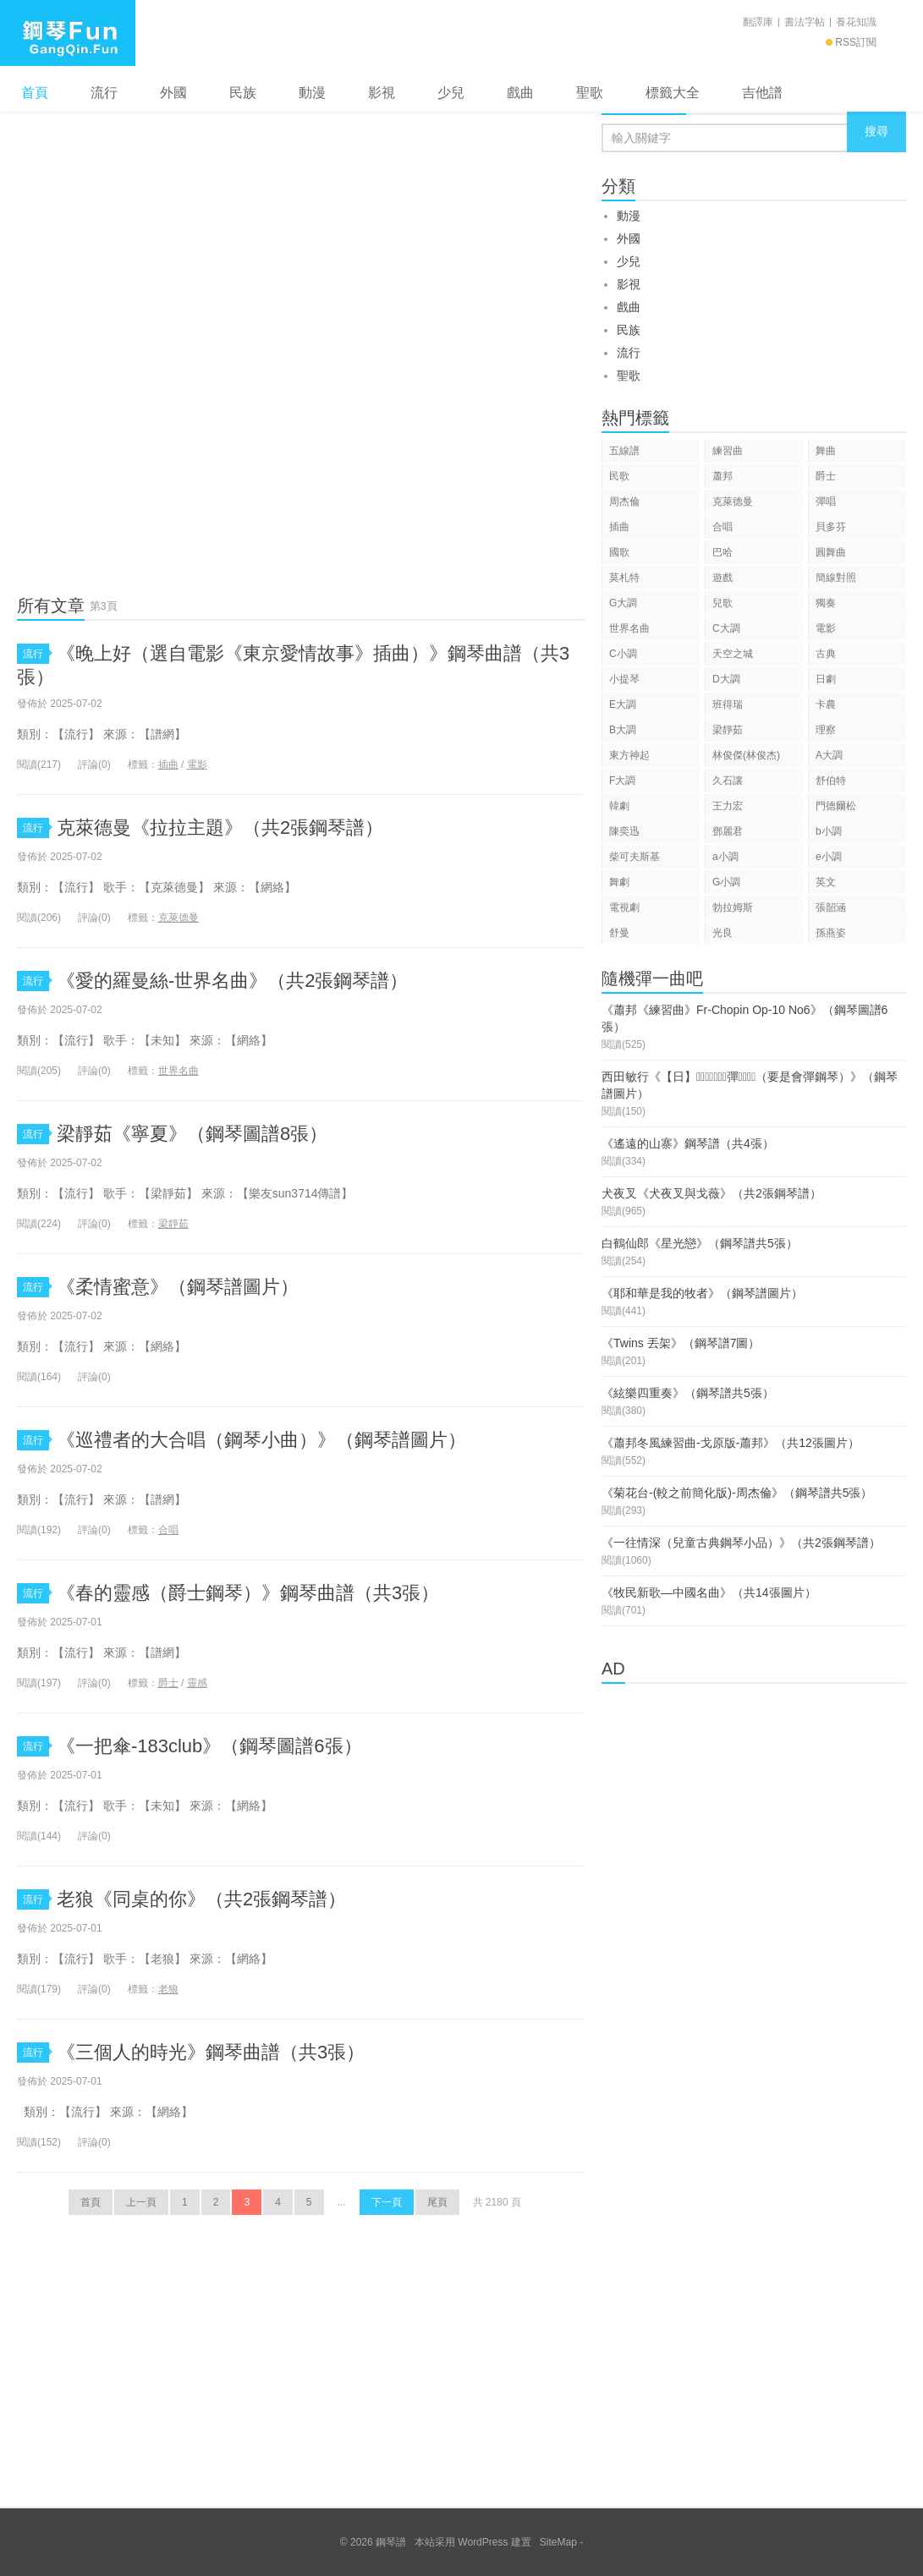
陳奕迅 (624, 831)
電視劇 (624, 907)
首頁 (34, 92)
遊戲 (722, 578)
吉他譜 (762, 92)
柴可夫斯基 (634, 857)
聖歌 (589, 92)
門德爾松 (836, 806)
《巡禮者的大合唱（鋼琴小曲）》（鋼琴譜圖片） (261, 1439)
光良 (722, 933)
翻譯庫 (758, 22)
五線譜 (624, 451)
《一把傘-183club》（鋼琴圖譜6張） (209, 1746)
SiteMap (558, 2542)
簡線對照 (836, 578)
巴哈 (722, 552)
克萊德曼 (178, 918)
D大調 (726, 679)
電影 (197, 764)
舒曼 (619, 933)
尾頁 (437, 2202)
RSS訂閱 (851, 42)
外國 (173, 92)
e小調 (829, 857)
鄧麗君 (727, 831)
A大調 (829, 755)
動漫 (312, 92)
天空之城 (732, 654)
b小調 (829, 831)
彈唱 (826, 501)
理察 (826, 730)
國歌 (619, 552)
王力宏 (727, 806)
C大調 (726, 628)
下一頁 (386, 2202)
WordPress (483, 2542)
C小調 (623, 654)
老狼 (168, 1989)
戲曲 (520, 92)
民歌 (619, 476)
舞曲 (826, 451)
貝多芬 (831, 527)
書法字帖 (804, 22)
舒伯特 (831, 781)
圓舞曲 (831, 552)
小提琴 (624, 679)
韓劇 (619, 806)
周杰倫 (624, 501)
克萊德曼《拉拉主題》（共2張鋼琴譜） (220, 827)
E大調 (622, 704)
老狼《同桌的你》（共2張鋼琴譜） (201, 1899)
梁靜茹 (173, 1224)
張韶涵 (831, 907)
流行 (104, 92)
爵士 (168, 1683)
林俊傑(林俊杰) (746, 755)
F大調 (622, 781)
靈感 (197, 1683)
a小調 (725, 857)
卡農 (826, 704)
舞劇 (619, 882)
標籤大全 (673, 92)
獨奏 (826, 603)
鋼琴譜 (67, 33)
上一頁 (141, 2202)
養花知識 (856, 22)
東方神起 (629, 755)
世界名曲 (178, 1071)
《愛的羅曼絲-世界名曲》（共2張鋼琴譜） (233, 980)
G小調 (726, 882)
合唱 (168, 1530)
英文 (826, 882)
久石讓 (727, 781)
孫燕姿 (831, 933)
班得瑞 (727, 704)
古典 (826, 654)
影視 (381, 92)
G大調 (623, 603)
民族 (242, 92)
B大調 (622, 730)
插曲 (168, 764)
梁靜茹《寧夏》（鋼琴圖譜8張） (192, 1133)
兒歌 (722, 603)
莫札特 (624, 578)
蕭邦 (722, 476)
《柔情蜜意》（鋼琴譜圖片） (178, 1286)
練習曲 (727, 451)
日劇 (826, 679)
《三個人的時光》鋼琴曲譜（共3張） (211, 2052)
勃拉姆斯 (732, 907)
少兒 (450, 92)
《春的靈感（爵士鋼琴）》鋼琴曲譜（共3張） (248, 1592)
